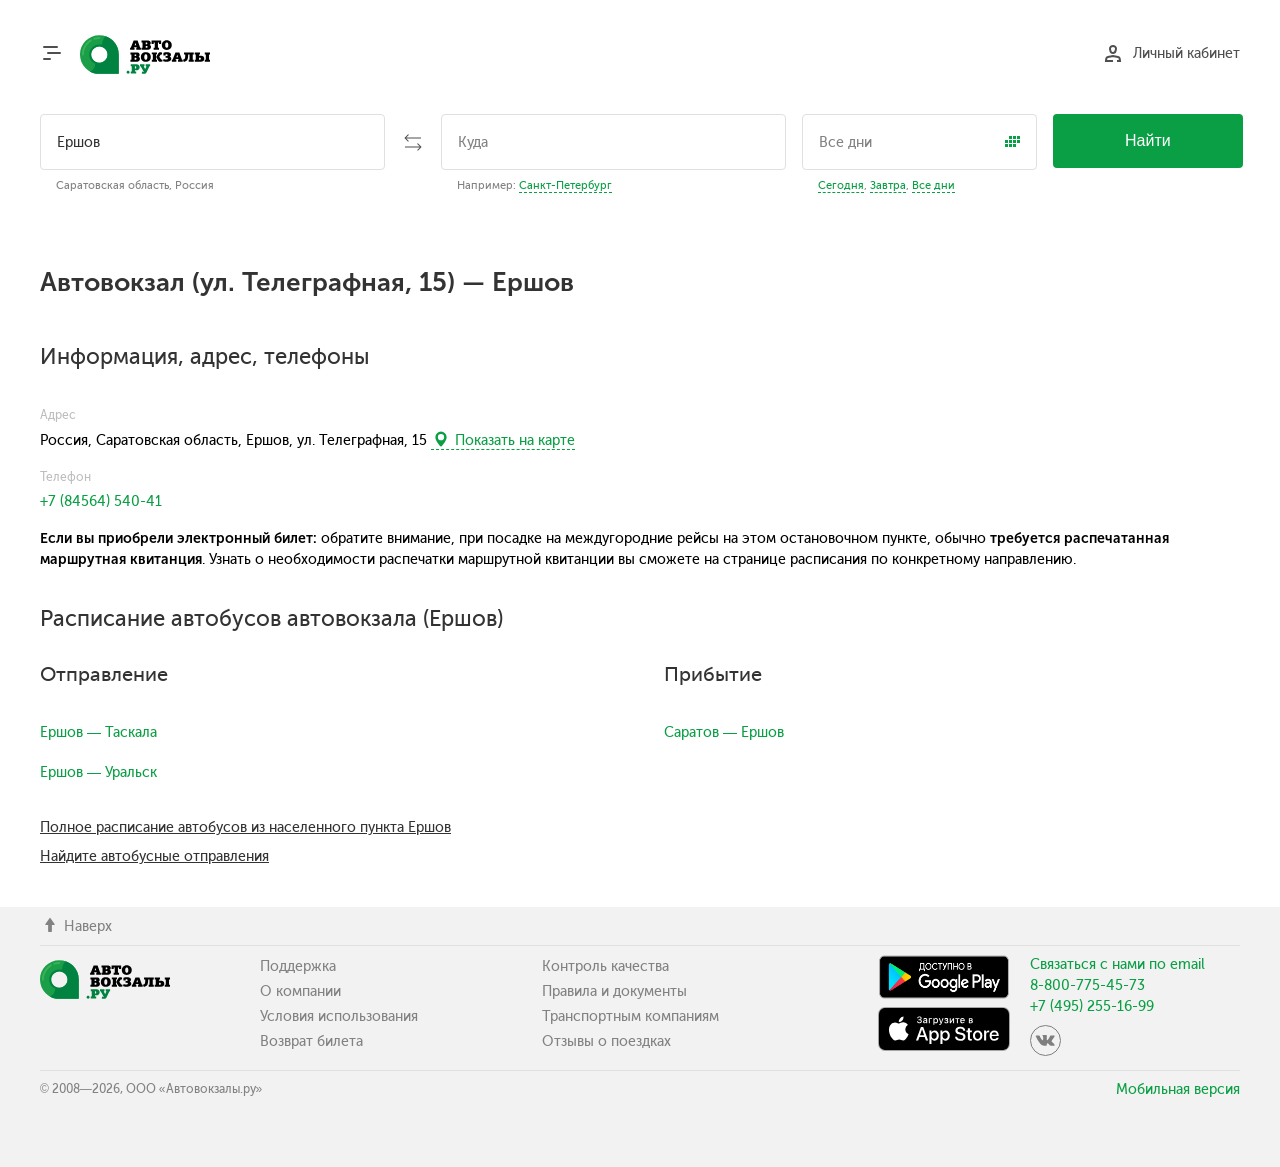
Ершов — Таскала (98, 732)
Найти (1148, 140)
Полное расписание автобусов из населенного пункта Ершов (245, 827)
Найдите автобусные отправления (154, 856)
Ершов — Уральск (98, 772)
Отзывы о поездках (606, 1041)
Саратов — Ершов (724, 732)
